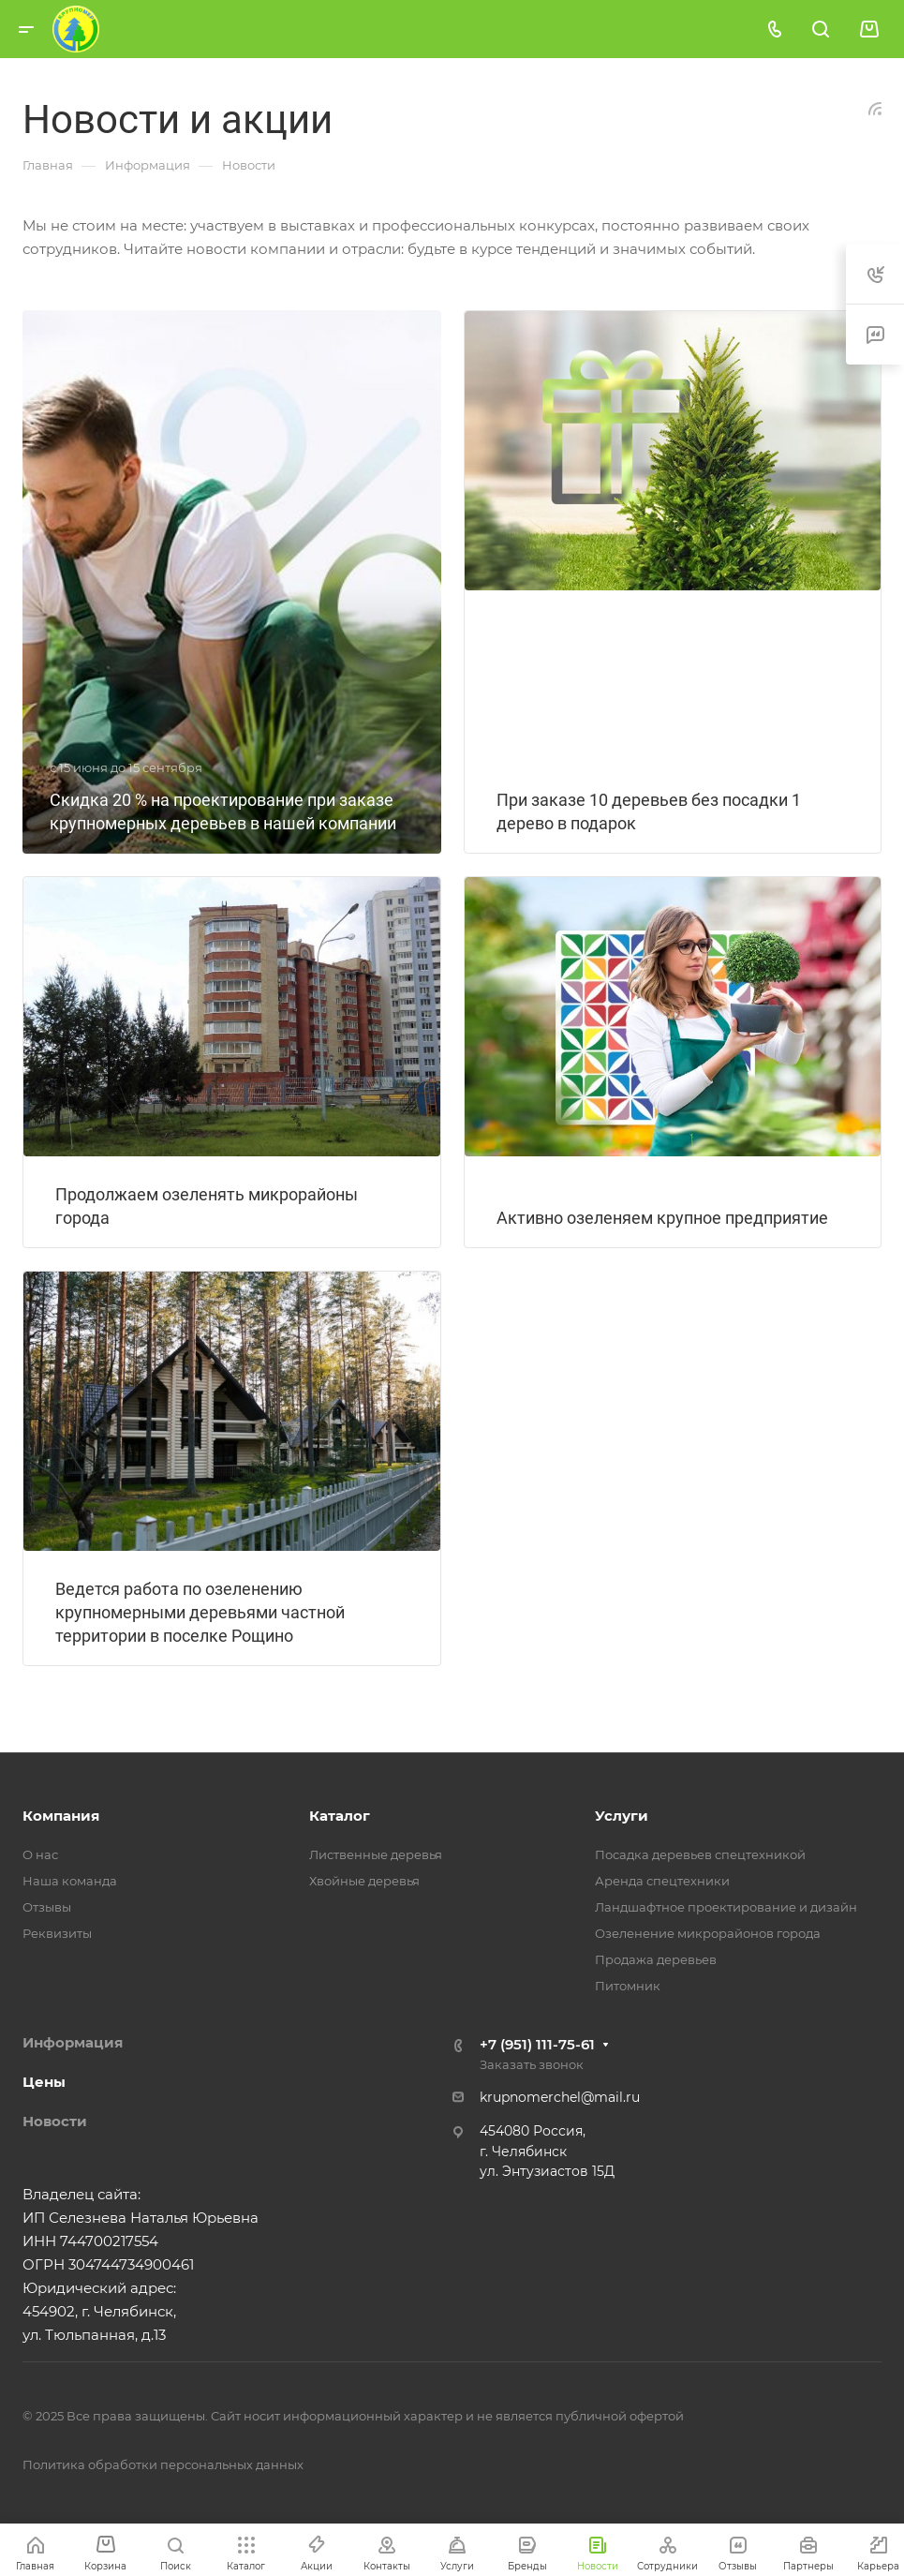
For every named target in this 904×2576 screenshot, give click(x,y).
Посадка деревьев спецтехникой (700, 1854)
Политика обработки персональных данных (163, 2464)
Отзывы (46, 1906)
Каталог (339, 1815)
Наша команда (69, 1880)
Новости (54, 2121)
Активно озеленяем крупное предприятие (662, 1218)
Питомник (627, 1985)
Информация (72, 2042)
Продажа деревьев (656, 1959)
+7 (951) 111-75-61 (537, 2044)
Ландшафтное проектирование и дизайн (726, 1906)
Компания (60, 1815)
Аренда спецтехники (662, 1880)
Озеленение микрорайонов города (708, 1933)
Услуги (621, 1815)
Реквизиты (57, 1933)
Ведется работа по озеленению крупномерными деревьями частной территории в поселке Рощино (200, 1612)
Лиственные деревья (375, 1854)
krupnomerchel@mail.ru (560, 2097)
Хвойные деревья (364, 1880)
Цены (44, 2082)
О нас (40, 1854)
